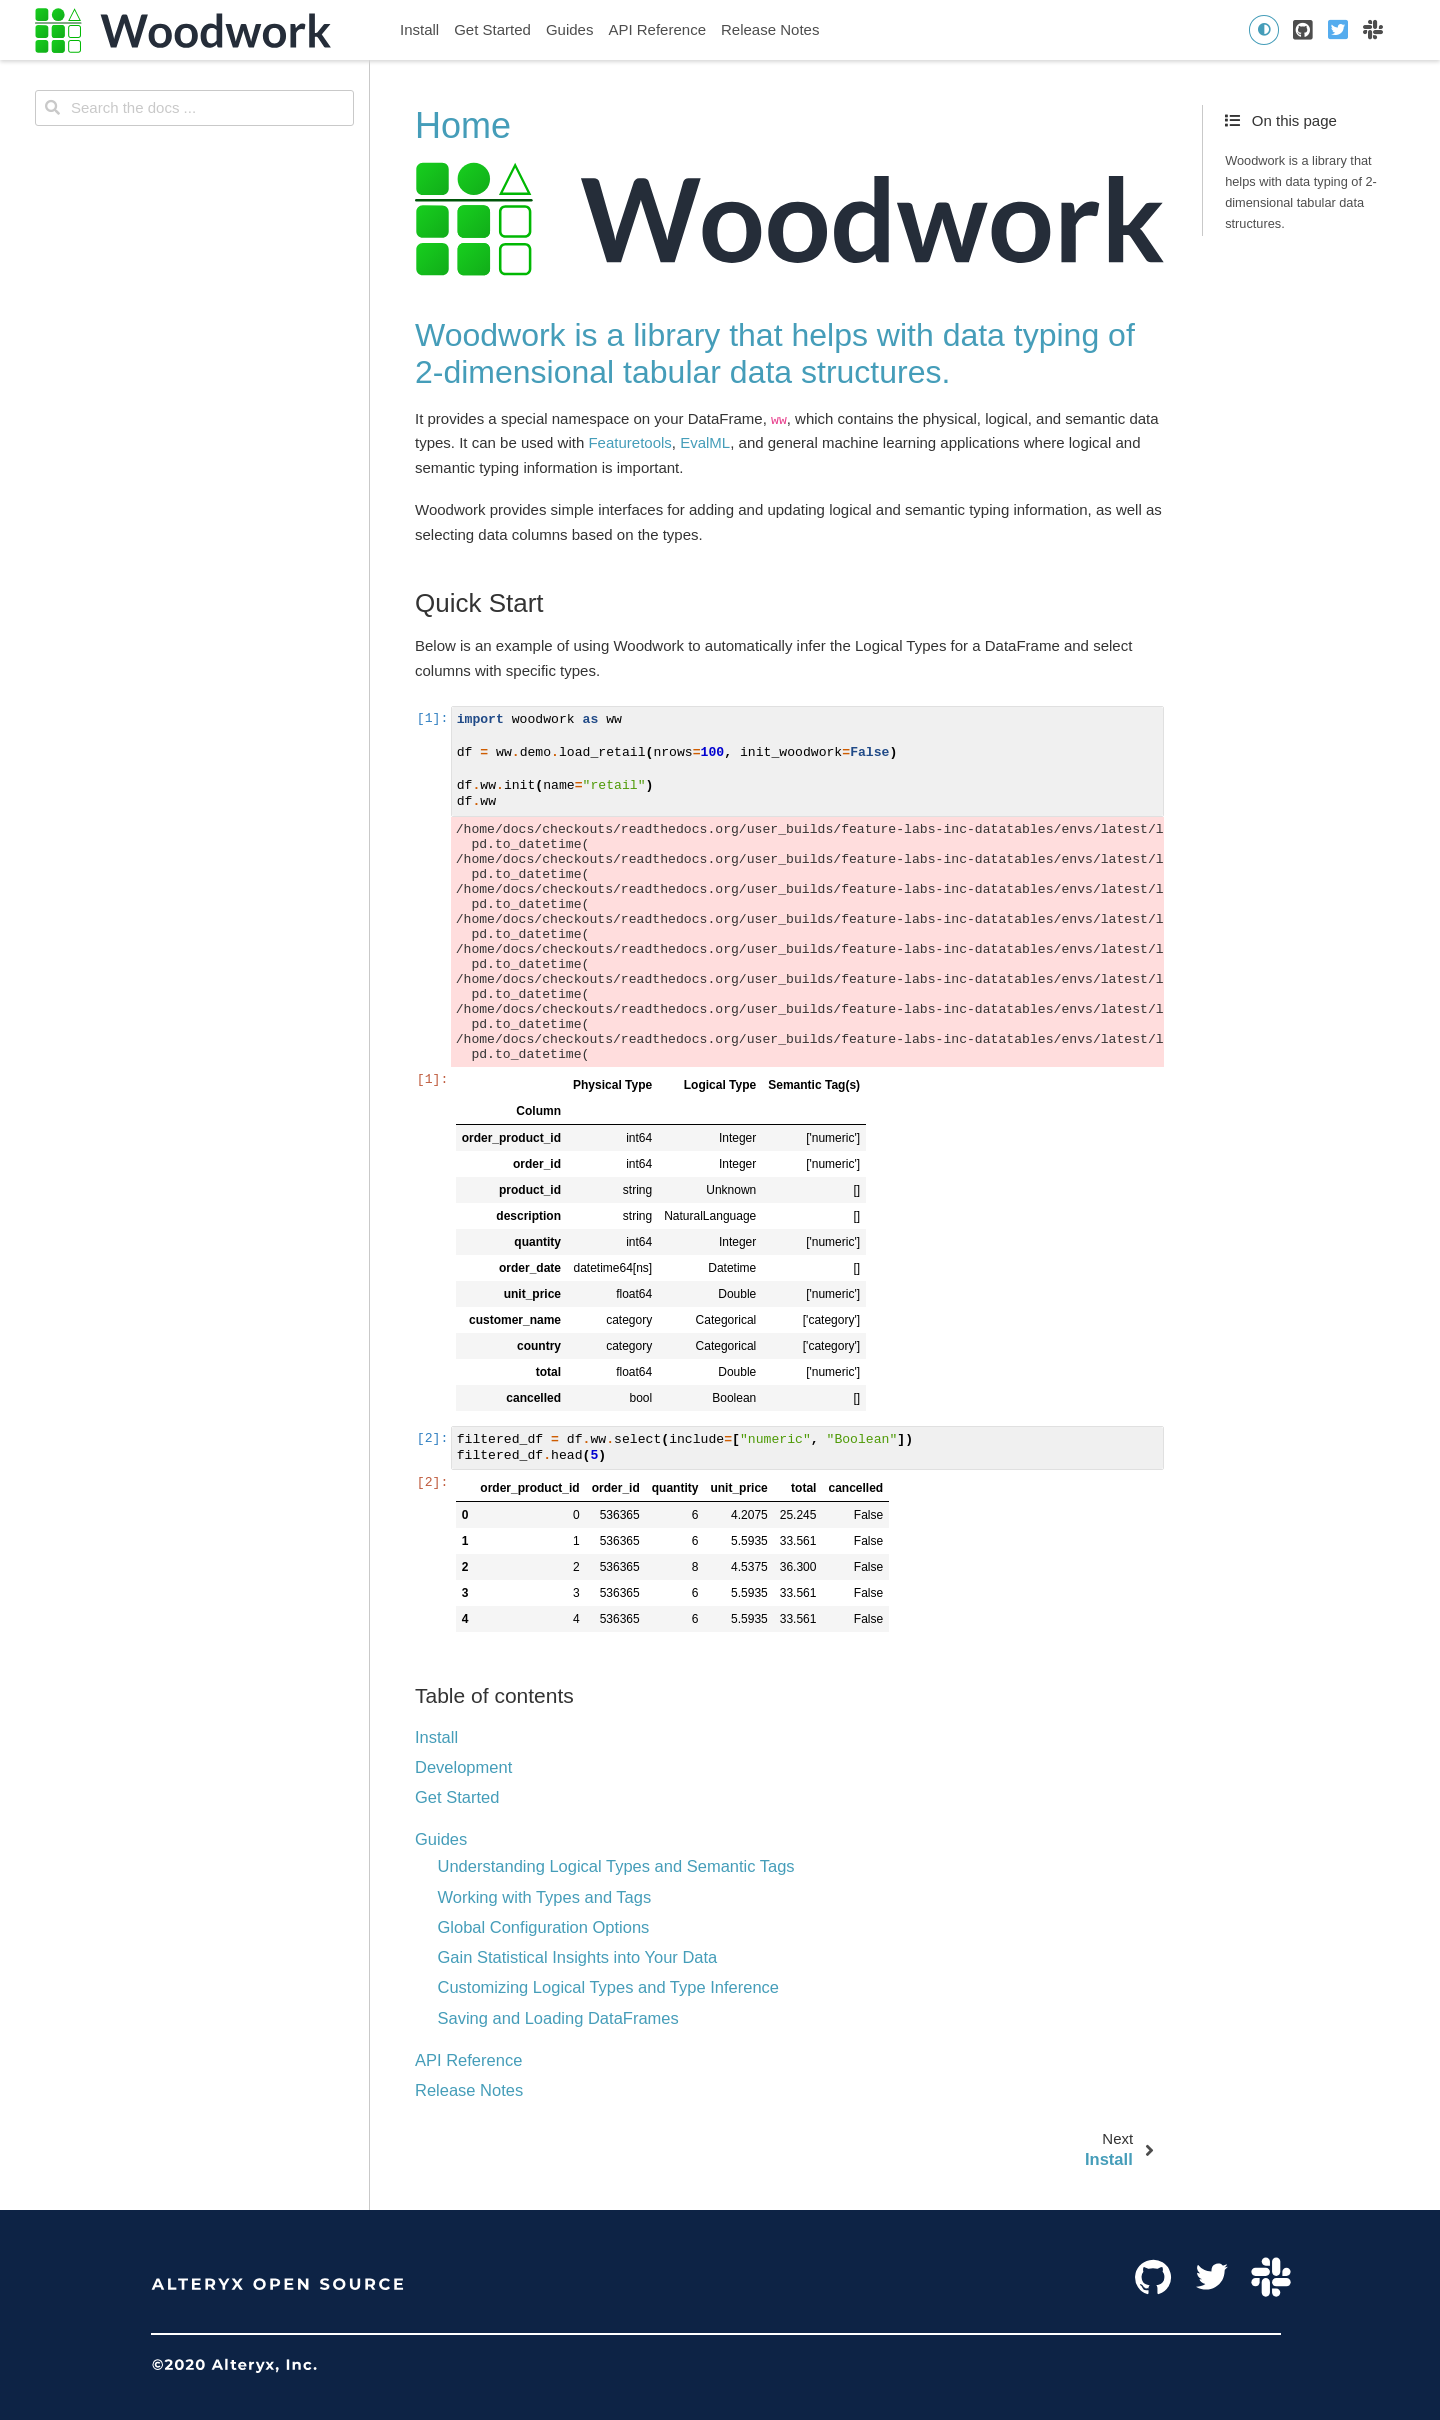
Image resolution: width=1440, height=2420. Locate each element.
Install (419, 29)
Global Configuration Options (544, 1927)
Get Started (492, 29)
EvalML (705, 442)
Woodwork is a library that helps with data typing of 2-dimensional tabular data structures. (1301, 192)
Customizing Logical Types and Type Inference (609, 1987)
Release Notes (770, 29)
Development (463, 1767)
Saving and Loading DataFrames (558, 2018)
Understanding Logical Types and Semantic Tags (616, 1866)
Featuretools (629, 442)
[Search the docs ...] (194, 108)
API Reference (657, 29)
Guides (570, 29)
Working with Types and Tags (545, 1897)
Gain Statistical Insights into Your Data (578, 1957)
